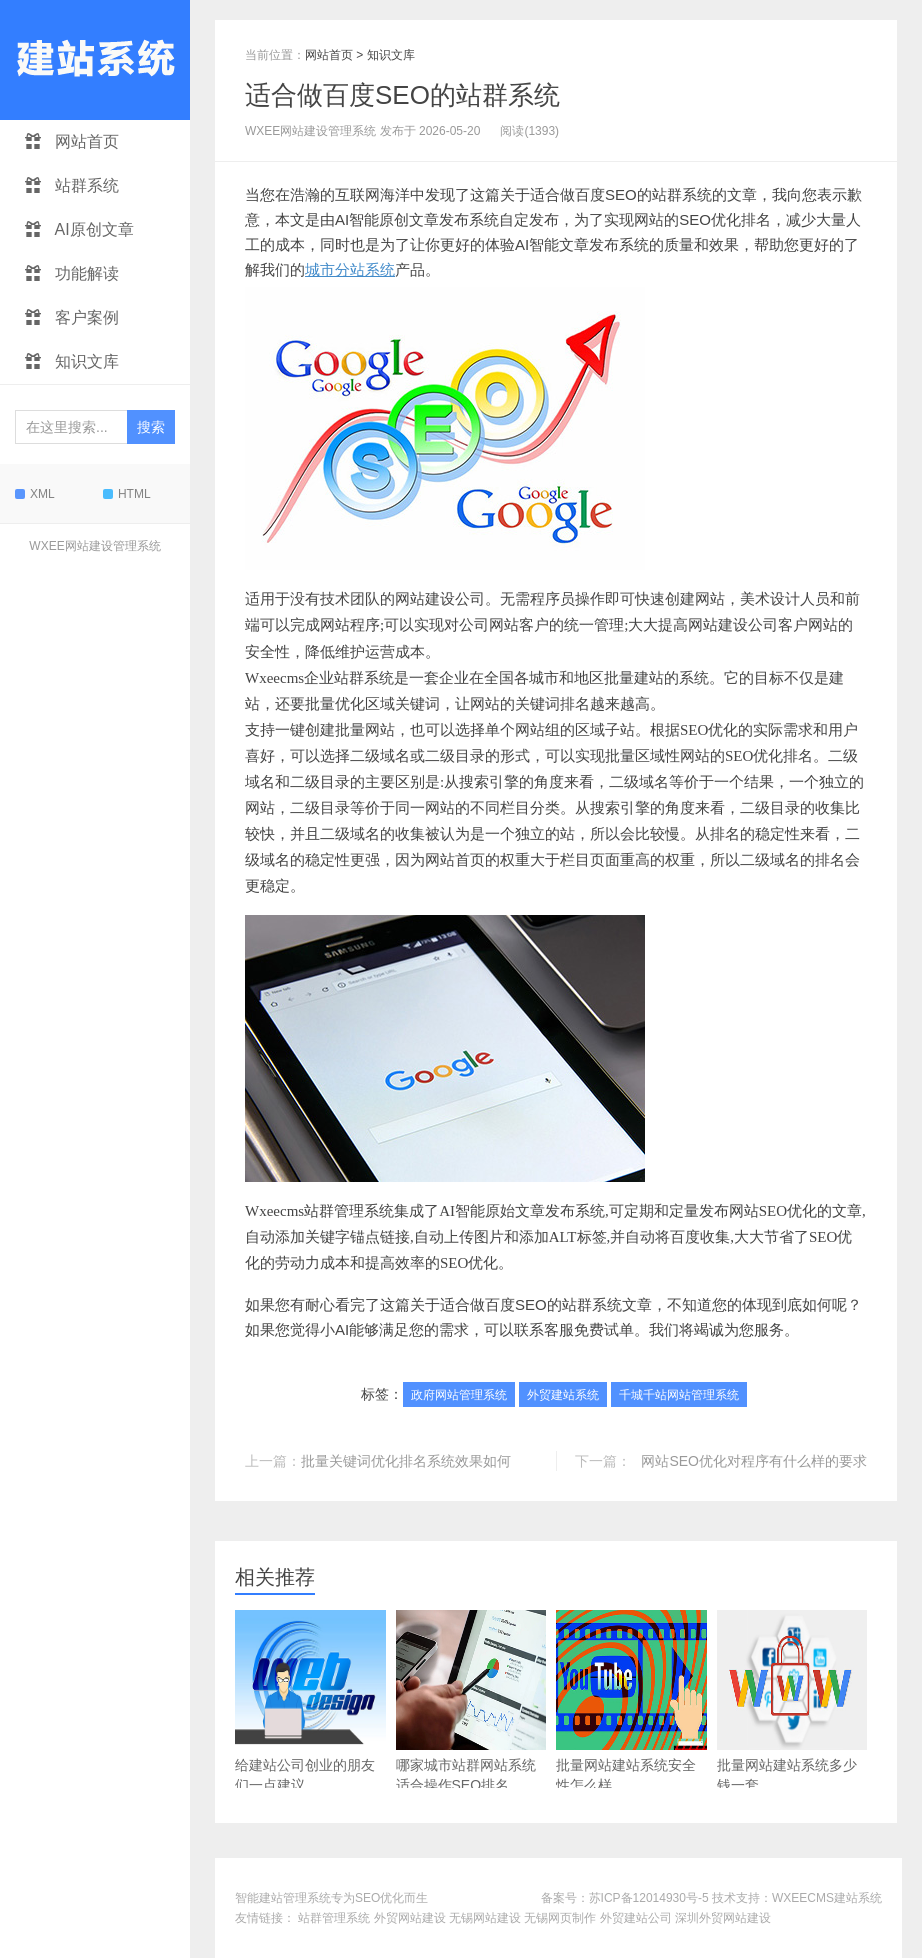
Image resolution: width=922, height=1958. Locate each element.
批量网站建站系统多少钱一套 (792, 1701)
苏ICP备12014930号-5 (649, 1898)
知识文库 (72, 361)
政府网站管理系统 (459, 1395)
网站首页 (72, 141)
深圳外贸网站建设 (723, 1918)
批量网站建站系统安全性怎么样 (631, 1701)
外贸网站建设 (410, 1918)
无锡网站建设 (485, 1918)
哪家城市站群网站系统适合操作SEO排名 (471, 1701)
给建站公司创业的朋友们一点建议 (310, 1701)
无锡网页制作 (560, 1918)
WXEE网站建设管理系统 (94, 546)
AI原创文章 (79, 229)
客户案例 (72, 317)
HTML (127, 494)
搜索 (151, 427)
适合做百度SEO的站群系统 (402, 95)
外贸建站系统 (563, 1395)
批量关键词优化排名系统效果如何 (406, 1461)
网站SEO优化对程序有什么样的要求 (754, 1461)
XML (35, 494)
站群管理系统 (334, 1918)
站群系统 (72, 185)
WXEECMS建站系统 (827, 1898)
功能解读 (72, 273)
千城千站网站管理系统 (679, 1395)
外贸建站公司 (636, 1918)
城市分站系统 (350, 269)
